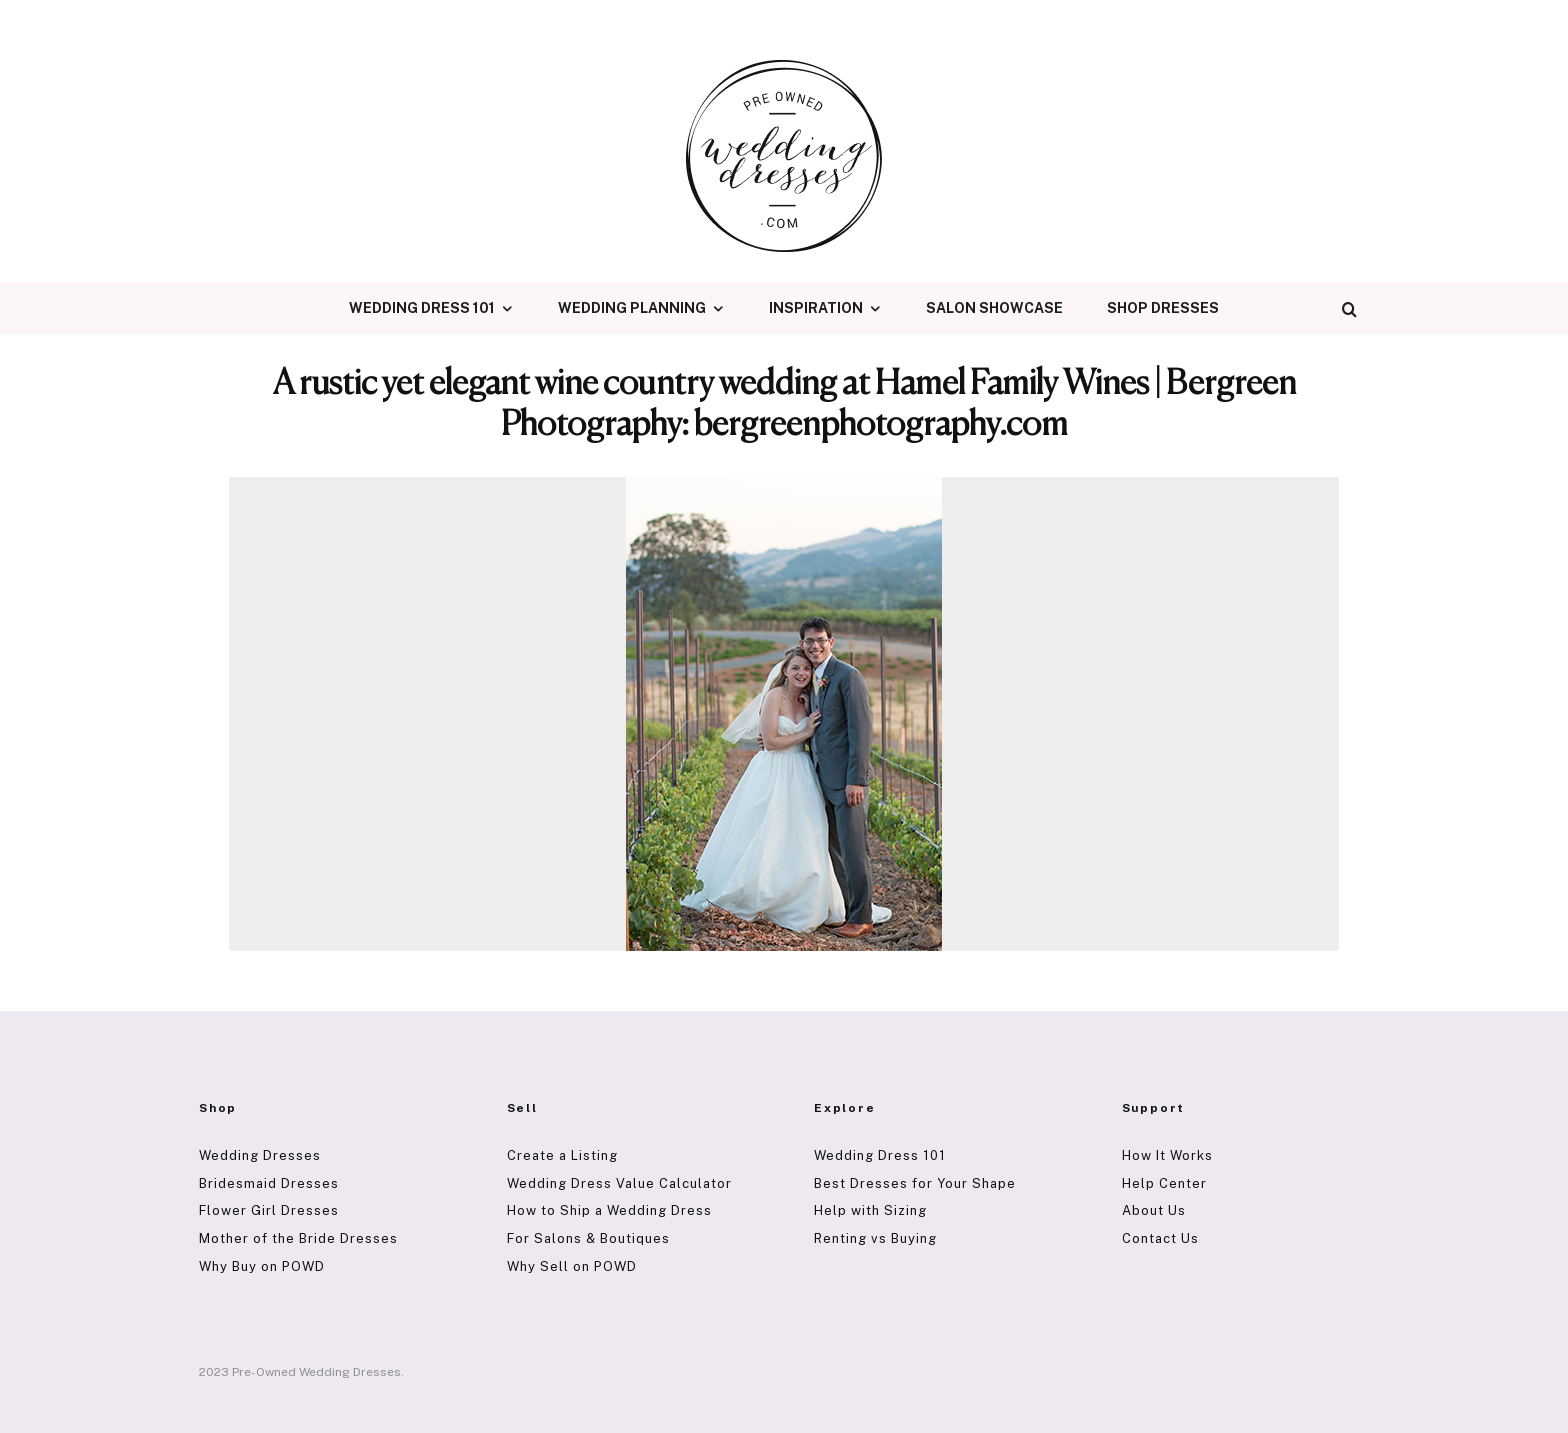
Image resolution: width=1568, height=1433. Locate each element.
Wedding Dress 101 (422, 308)
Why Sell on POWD (572, 1266)
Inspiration (816, 308)
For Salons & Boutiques (588, 1238)
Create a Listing (562, 1155)
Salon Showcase (994, 308)
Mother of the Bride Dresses (298, 1238)
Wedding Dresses (260, 1155)
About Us (1154, 1210)
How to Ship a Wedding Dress (609, 1210)
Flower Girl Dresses (269, 1210)
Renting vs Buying (875, 1238)
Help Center (1164, 1183)
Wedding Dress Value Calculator (619, 1183)
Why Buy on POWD (262, 1266)
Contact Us (1160, 1238)
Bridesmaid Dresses (269, 1183)
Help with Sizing (870, 1210)
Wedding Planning (632, 308)
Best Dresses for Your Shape (915, 1183)
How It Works (1167, 1155)
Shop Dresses (1163, 308)
